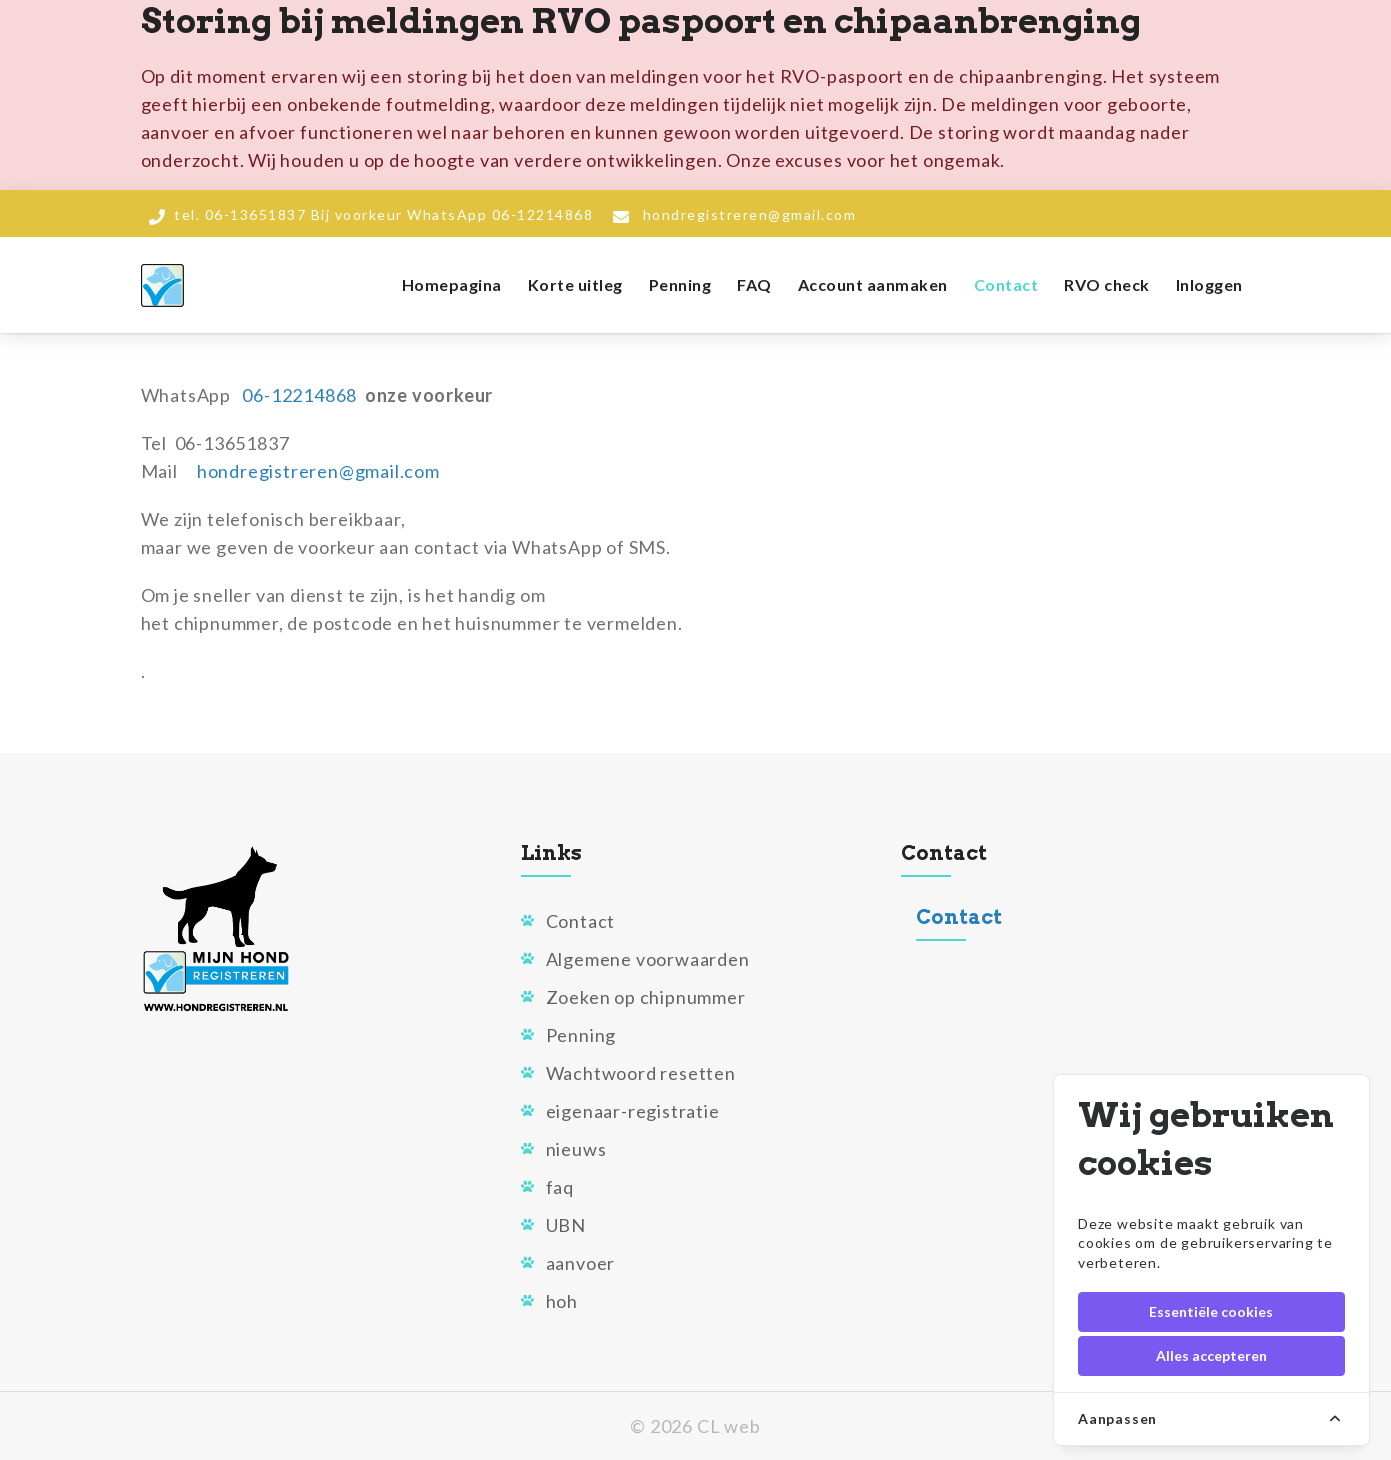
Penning (680, 284)
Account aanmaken (873, 284)
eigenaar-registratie (633, 1111)
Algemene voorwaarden (648, 959)
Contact (1006, 284)
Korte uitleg (575, 284)
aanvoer (581, 1263)
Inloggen (1209, 284)
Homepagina (452, 284)
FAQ (754, 284)
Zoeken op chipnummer (646, 997)
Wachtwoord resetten (641, 1073)
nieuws (576, 1149)
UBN (566, 1225)
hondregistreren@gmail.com (750, 214)
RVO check (1107, 284)
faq (560, 1187)
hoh (562, 1301)
